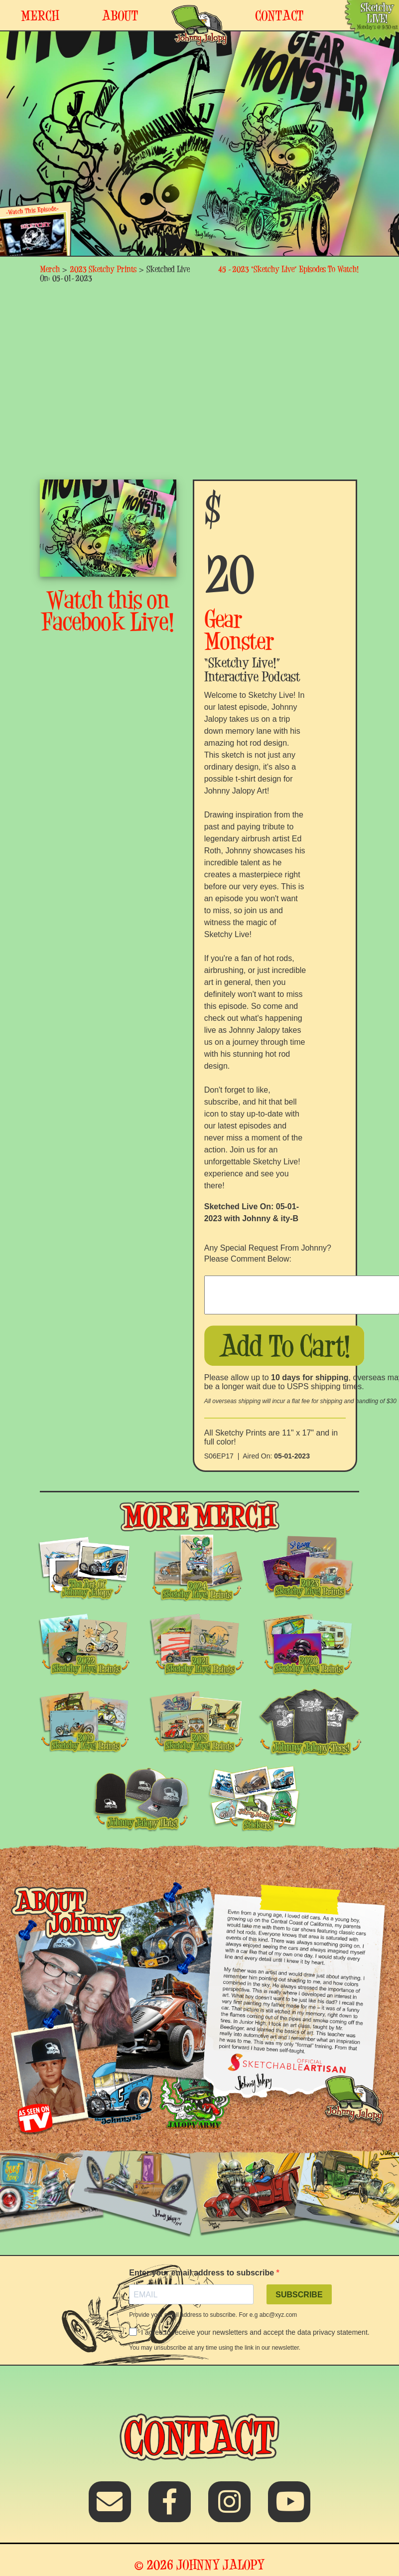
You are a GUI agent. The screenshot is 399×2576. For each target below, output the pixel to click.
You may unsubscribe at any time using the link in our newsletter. (214, 2347)
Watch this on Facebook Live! (108, 610)
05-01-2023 (292, 1456)
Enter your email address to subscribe (202, 2272)
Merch (50, 269)
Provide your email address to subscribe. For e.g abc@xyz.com (213, 2314)
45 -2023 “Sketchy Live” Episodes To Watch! (288, 269)
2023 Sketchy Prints (103, 269)
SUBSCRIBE (298, 2294)
